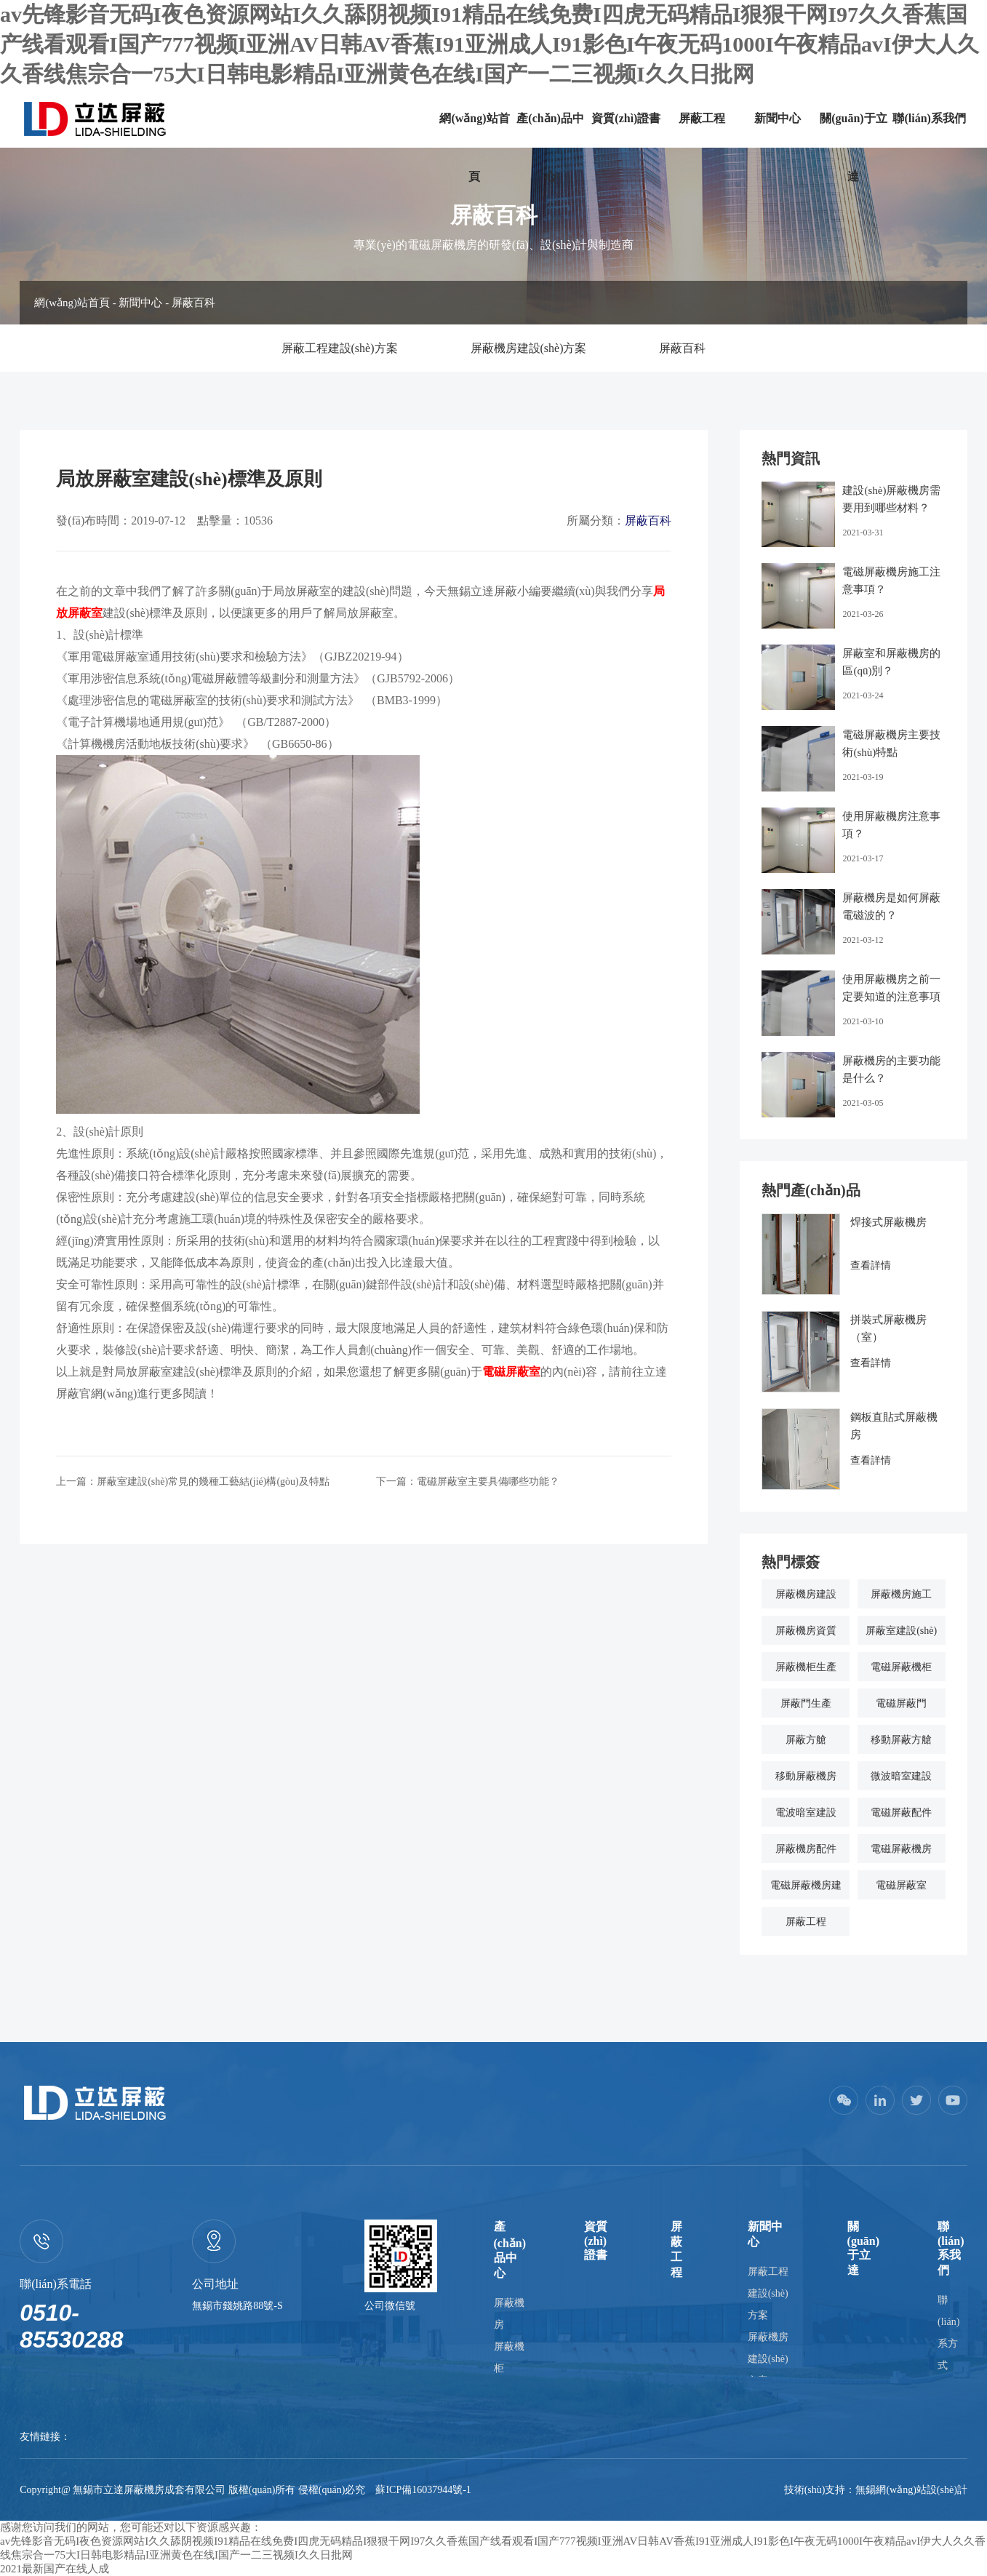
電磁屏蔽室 (901, 1885)
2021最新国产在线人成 (54, 2569)
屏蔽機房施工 (901, 1594)
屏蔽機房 (509, 2313)
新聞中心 (777, 118)
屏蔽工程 (702, 118)
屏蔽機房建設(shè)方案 (529, 348)
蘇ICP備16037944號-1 (423, 2489)
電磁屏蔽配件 (901, 1812)
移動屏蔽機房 (805, 1776)
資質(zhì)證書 (625, 118)
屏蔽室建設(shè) (901, 1630)
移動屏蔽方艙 (901, 1739)
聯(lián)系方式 (948, 2332)
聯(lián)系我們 (928, 118)
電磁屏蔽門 (901, 1703)
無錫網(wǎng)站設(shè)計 (911, 2489)
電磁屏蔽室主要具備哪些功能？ (488, 1481)
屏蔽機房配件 (805, 1848)
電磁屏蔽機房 (901, 1848)
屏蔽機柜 (509, 2357)
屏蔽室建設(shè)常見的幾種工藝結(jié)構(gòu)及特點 (213, 1481)
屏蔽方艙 (806, 1739)
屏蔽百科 (193, 302)
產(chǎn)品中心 (550, 147)
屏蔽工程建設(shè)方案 (339, 348)
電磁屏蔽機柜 (901, 1667)
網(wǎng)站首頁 (474, 147)
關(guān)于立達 (853, 147)
